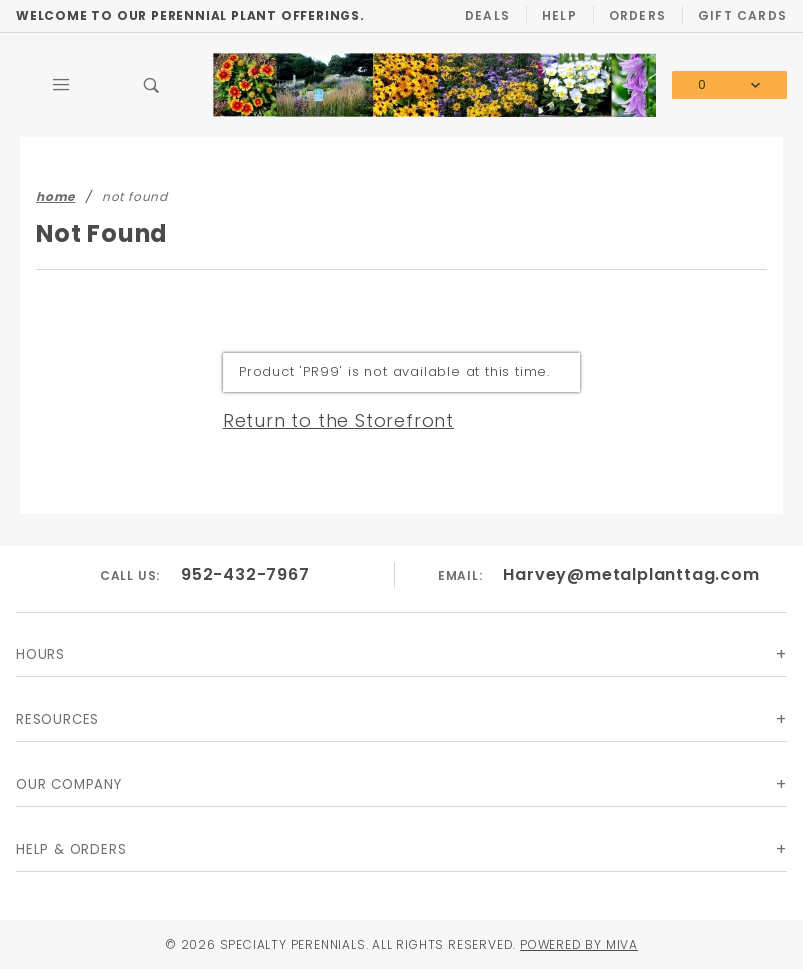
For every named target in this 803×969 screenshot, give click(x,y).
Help (559, 15)
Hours (40, 654)
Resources (57, 719)
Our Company (69, 784)
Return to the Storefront (338, 420)
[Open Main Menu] (61, 85)
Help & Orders (71, 849)
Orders (637, 15)
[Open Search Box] (151, 85)
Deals (487, 15)
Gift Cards (742, 15)
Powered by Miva (579, 944)
